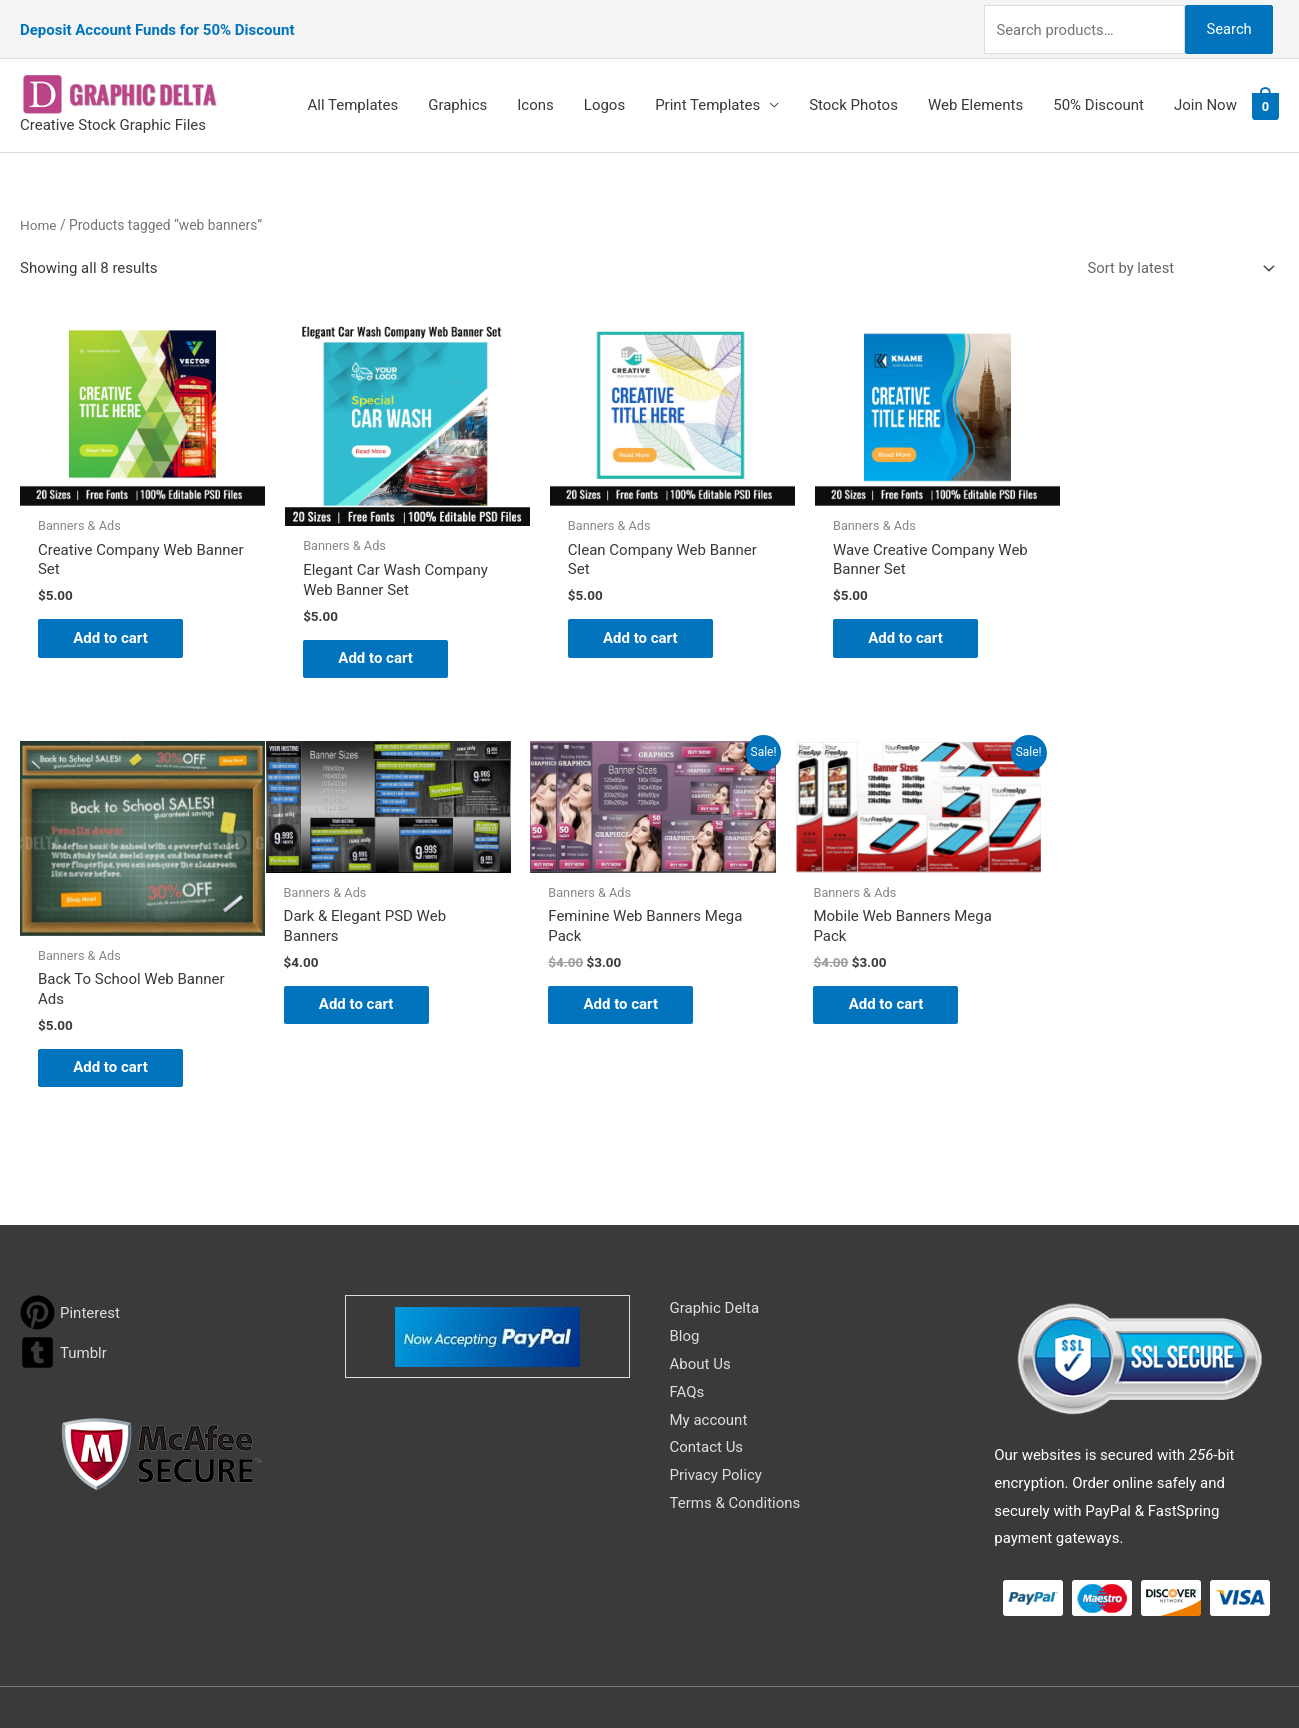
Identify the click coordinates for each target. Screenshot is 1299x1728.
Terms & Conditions (735, 1422)
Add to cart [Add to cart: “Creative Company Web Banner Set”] (115, 623)
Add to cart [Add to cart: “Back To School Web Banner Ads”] (1138, 634)
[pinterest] (70, 1231)
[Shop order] (1176, 260)
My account (709, 1338)
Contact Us (707, 1366)
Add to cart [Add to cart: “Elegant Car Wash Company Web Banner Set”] (371, 643)
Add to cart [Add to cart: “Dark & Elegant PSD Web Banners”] (115, 985)
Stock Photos (853, 97)
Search (1227, 24)
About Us (700, 1282)
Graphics (457, 97)
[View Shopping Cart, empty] (1265, 98)
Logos (604, 97)
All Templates (353, 97)
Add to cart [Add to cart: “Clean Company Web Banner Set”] (627, 623)
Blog (685, 1255)
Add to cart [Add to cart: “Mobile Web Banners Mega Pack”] (627, 985)
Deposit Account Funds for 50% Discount (157, 25)
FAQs (687, 1310)
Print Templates (707, 97)
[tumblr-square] (63, 1271)
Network (820, 1673)
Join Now (1205, 97)
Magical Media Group (1011, 1673)
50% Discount (1098, 97)
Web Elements (975, 97)
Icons (535, 97)
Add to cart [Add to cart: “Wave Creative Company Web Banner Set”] (882, 623)
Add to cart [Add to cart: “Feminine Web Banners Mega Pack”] (371, 985)
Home (38, 216)
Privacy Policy (716, 1394)
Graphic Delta (715, 1227)
